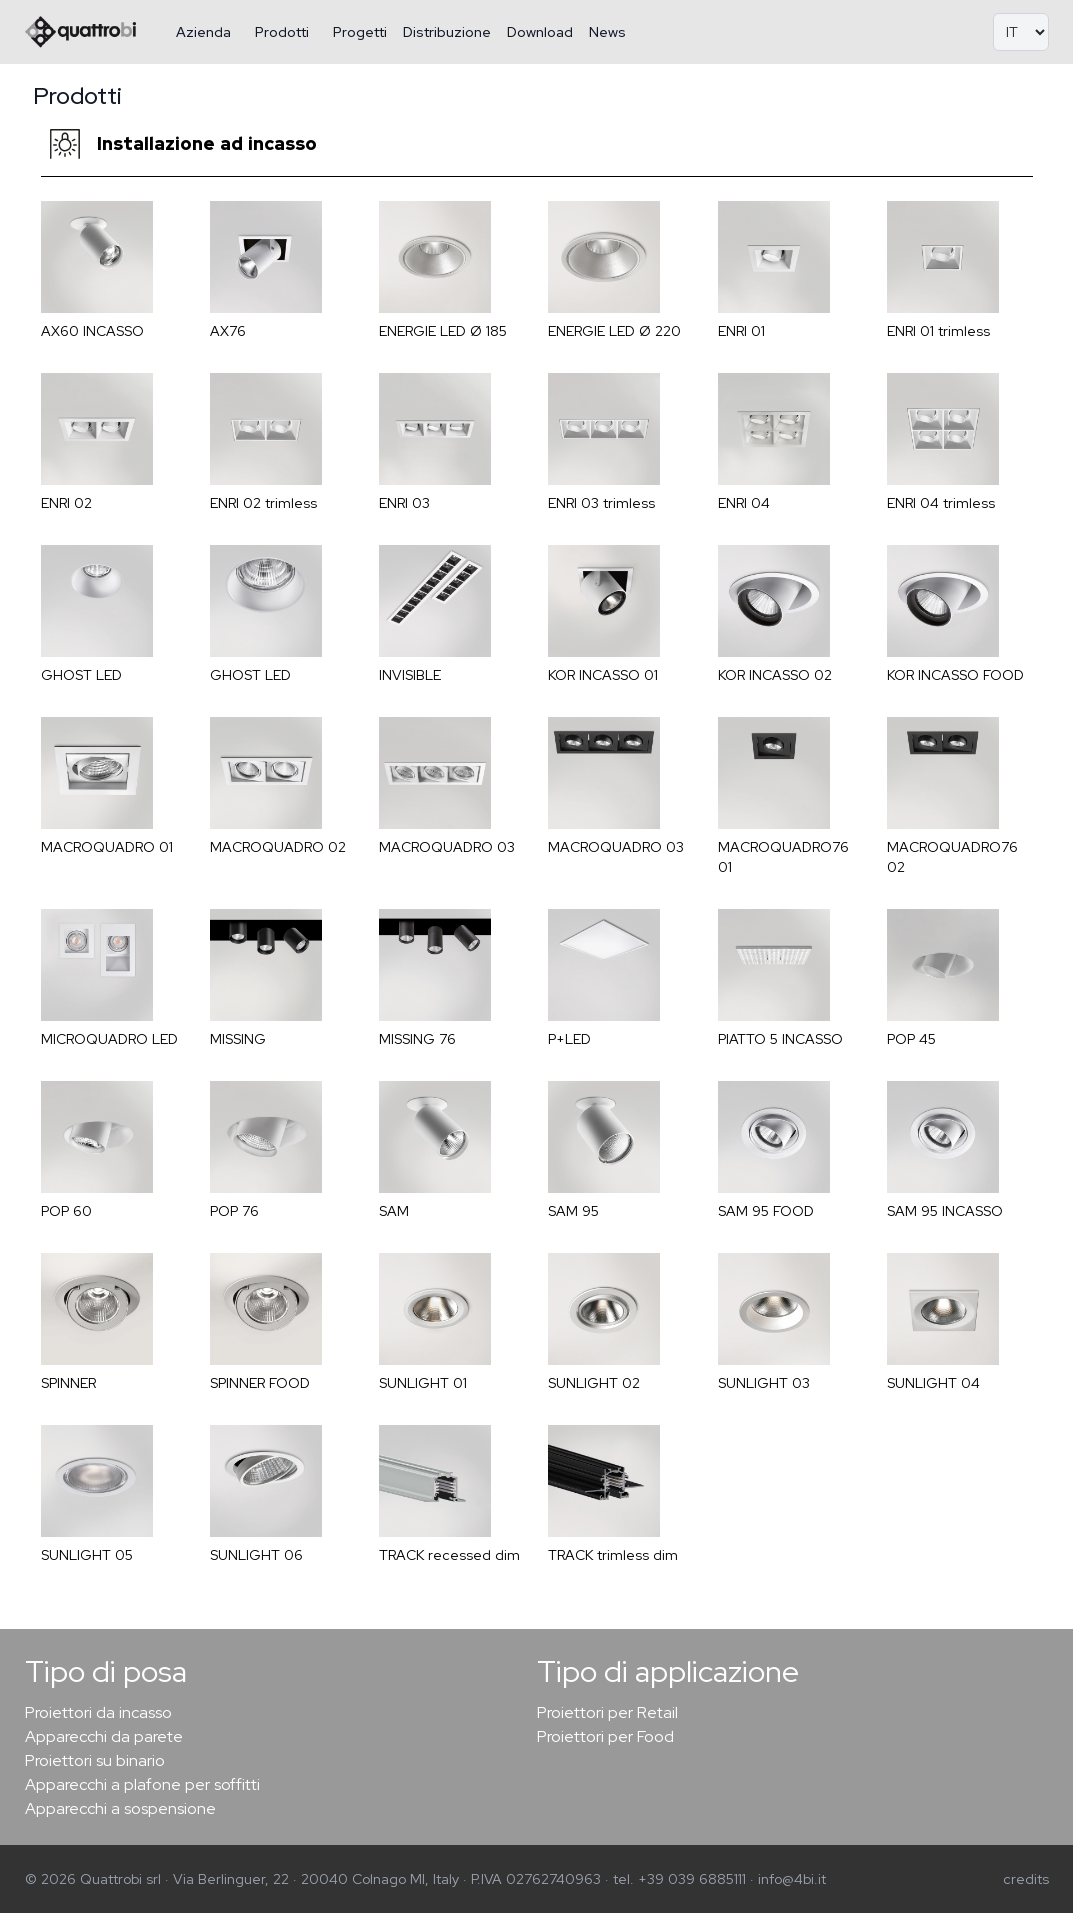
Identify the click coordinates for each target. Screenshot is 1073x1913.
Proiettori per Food (605, 1736)
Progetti (360, 32)
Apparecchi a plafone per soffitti (142, 1784)
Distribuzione (447, 32)
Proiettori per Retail (607, 1712)
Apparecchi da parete (104, 1736)
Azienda (203, 32)
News (607, 32)
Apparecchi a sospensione (120, 1808)
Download (540, 32)
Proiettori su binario (95, 1760)
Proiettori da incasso (98, 1712)
